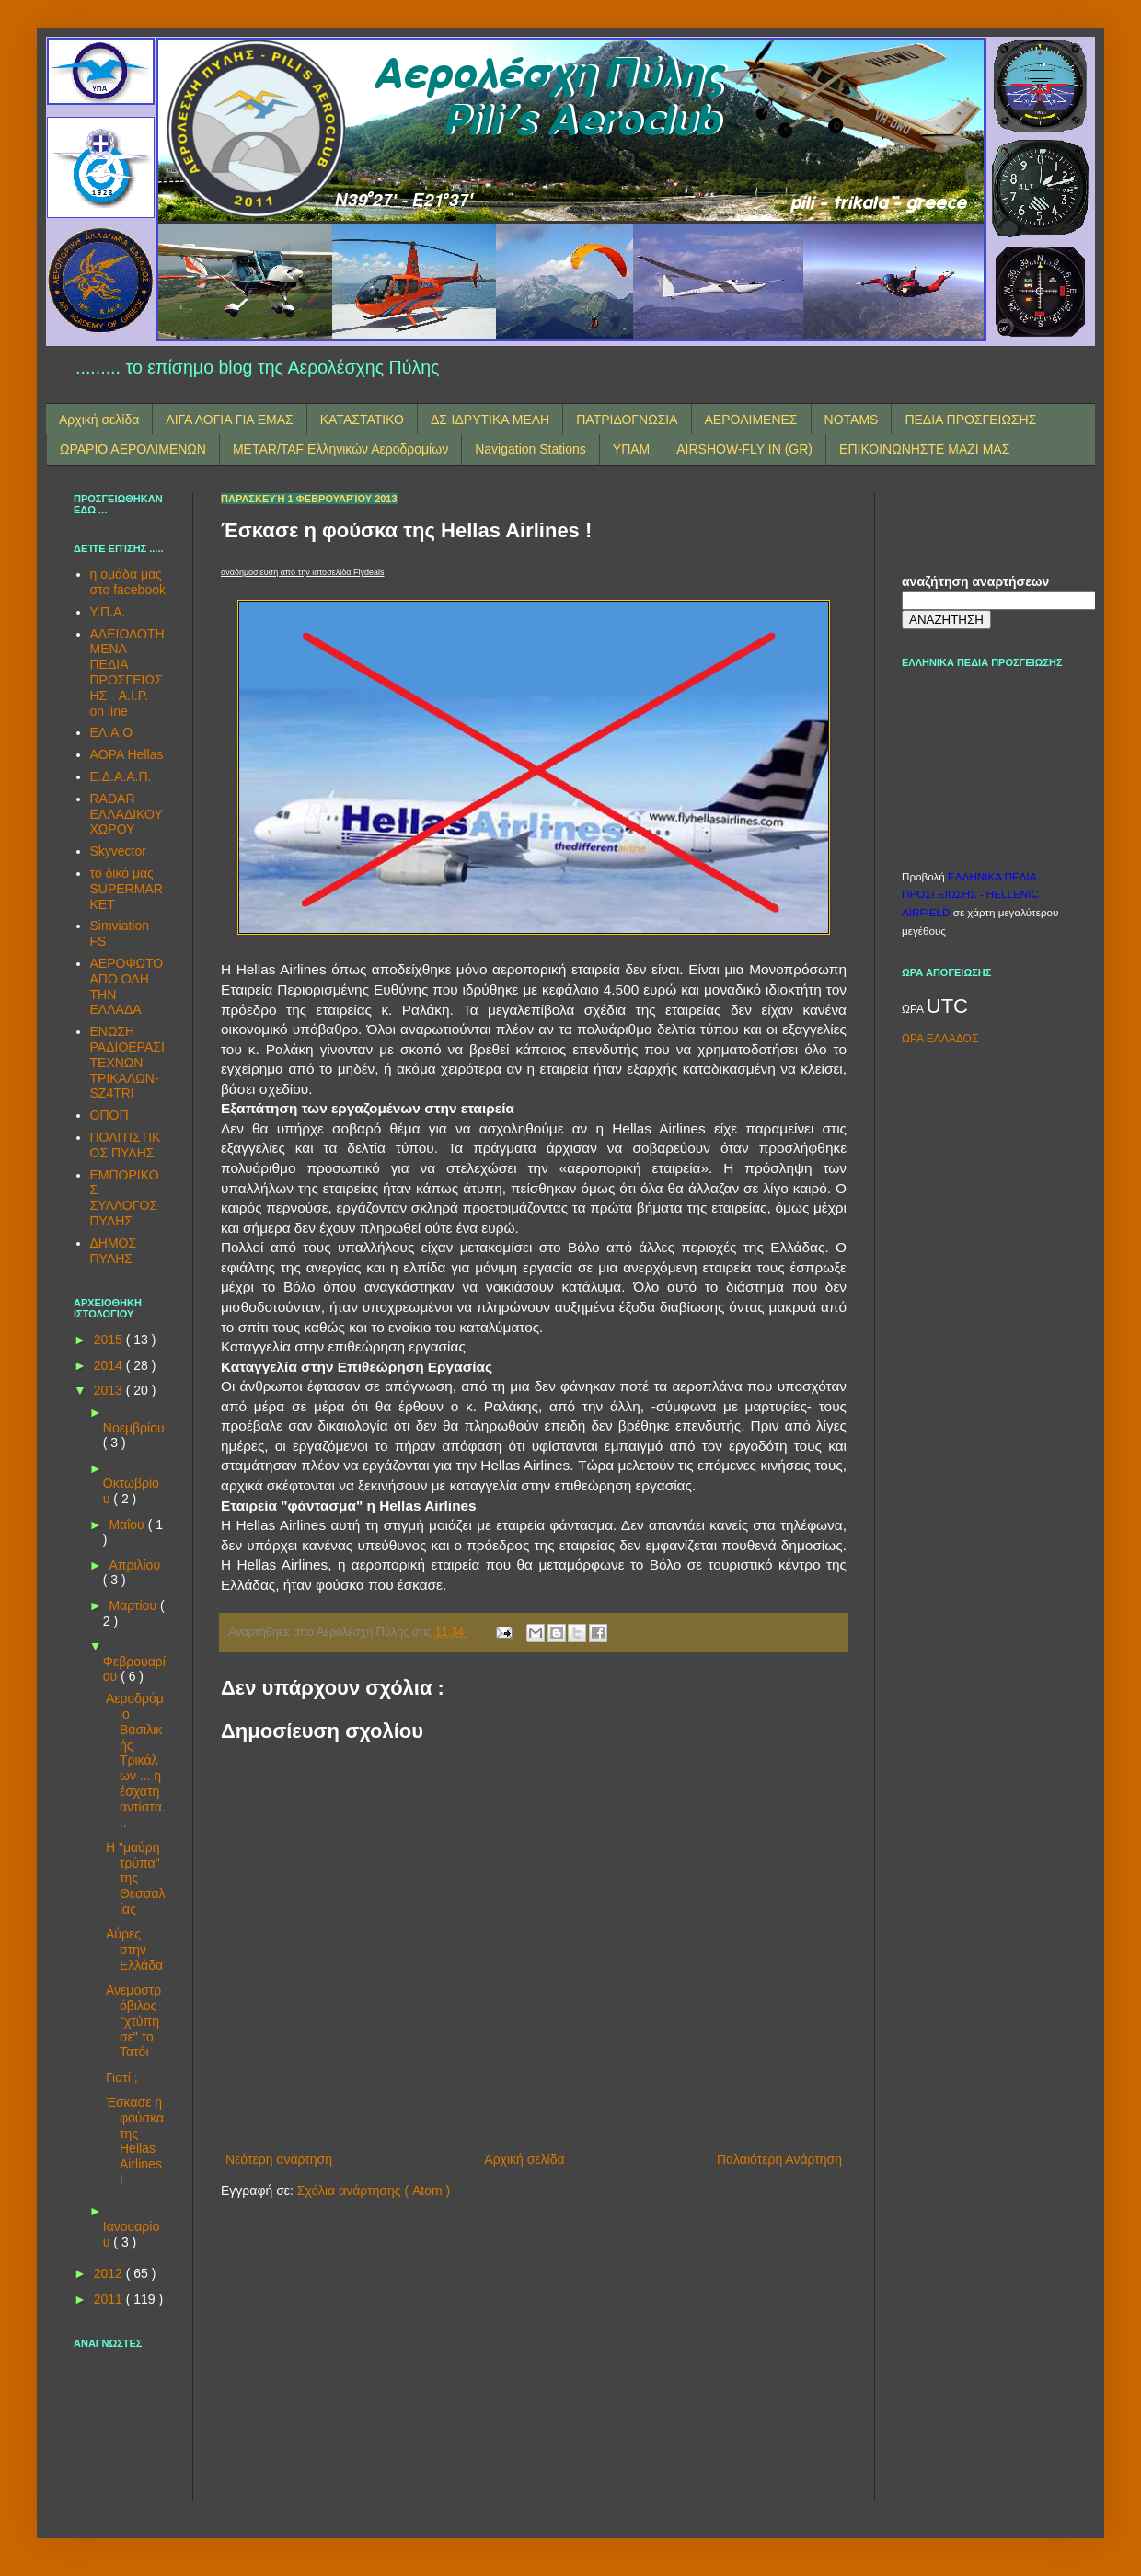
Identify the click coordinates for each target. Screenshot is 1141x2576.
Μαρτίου (134, 1605)
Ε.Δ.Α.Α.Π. (121, 776)
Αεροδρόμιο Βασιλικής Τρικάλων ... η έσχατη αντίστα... (136, 1760)
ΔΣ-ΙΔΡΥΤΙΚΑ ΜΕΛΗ (490, 419)
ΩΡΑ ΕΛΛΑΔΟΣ (940, 1038)
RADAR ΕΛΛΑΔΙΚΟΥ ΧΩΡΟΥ (126, 814)
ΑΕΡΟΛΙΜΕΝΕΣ (751, 419)
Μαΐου (128, 1524)
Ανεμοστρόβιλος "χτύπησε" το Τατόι (133, 2021)
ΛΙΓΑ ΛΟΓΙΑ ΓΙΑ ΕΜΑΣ (229, 419)
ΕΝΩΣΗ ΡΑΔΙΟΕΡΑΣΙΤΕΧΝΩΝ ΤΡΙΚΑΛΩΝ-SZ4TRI (127, 1062)
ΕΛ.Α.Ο (111, 732)
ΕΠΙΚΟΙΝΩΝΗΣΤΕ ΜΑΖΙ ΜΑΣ (924, 449)
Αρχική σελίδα (99, 419)
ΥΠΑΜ (631, 449)
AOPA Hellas (127, 754)
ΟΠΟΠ (109, 1115)
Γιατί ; (122, 2077)
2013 (110, 1390)
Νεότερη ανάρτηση (278, 2159)
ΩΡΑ (914, 1009)
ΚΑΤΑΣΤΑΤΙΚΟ (362, 419)
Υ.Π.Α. (108, 611)
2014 (110, 1365)
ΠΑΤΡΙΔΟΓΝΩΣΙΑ (626, 419)
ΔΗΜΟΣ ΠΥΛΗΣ (113, 1251)
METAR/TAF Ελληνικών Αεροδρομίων (340, 449)
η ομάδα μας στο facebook (128, 582)
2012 (110, 2273)
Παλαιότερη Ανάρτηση (779, 2159)
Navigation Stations (530, 449)
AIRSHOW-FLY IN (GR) (744, 449)
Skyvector (118, 851)
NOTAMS (851, 419)
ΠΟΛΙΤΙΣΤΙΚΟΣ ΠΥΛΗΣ (125, 1145)
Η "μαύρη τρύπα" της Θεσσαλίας (136, 1878)
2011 (110, 2299)
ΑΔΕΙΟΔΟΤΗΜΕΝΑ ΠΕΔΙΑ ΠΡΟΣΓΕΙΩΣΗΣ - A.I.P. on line (127, 673)
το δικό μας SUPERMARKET (126, 889)
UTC (947, 1006)
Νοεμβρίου (134, 1427)
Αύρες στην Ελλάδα (134, 1949)
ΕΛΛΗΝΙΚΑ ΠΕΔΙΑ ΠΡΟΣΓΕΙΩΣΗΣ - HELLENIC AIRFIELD (970, 894)
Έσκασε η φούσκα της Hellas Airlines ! (135, 2141)
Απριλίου (134, 1565)
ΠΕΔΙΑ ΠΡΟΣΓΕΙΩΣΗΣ (970, 419)
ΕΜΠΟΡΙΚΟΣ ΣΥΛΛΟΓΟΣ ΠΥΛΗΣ (124, 1197)
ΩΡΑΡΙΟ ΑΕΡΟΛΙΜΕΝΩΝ (133, 449)
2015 (110, 1339)
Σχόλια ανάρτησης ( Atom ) (373, 2190)
